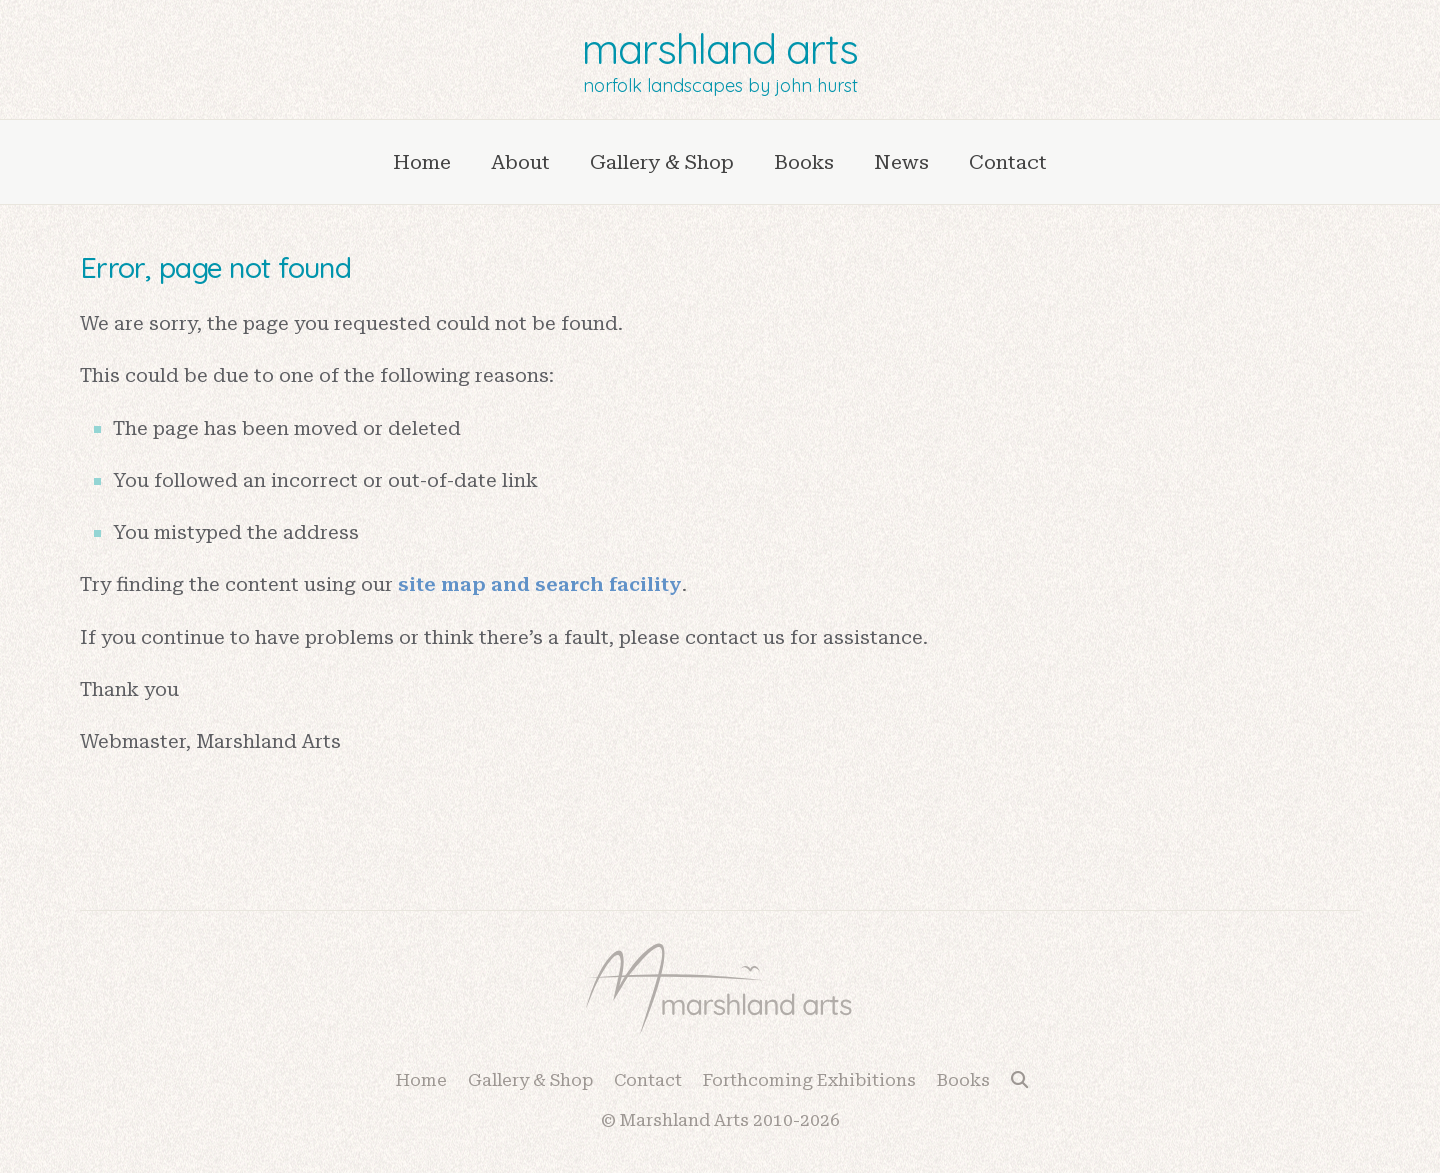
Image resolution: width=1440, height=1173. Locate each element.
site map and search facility (540, 584)
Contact (1008, 162)
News (901, 162)
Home (422, 162)
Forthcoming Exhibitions (809, 1080)
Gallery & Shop (662, 162)
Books (804, 162)
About (520, 162)
